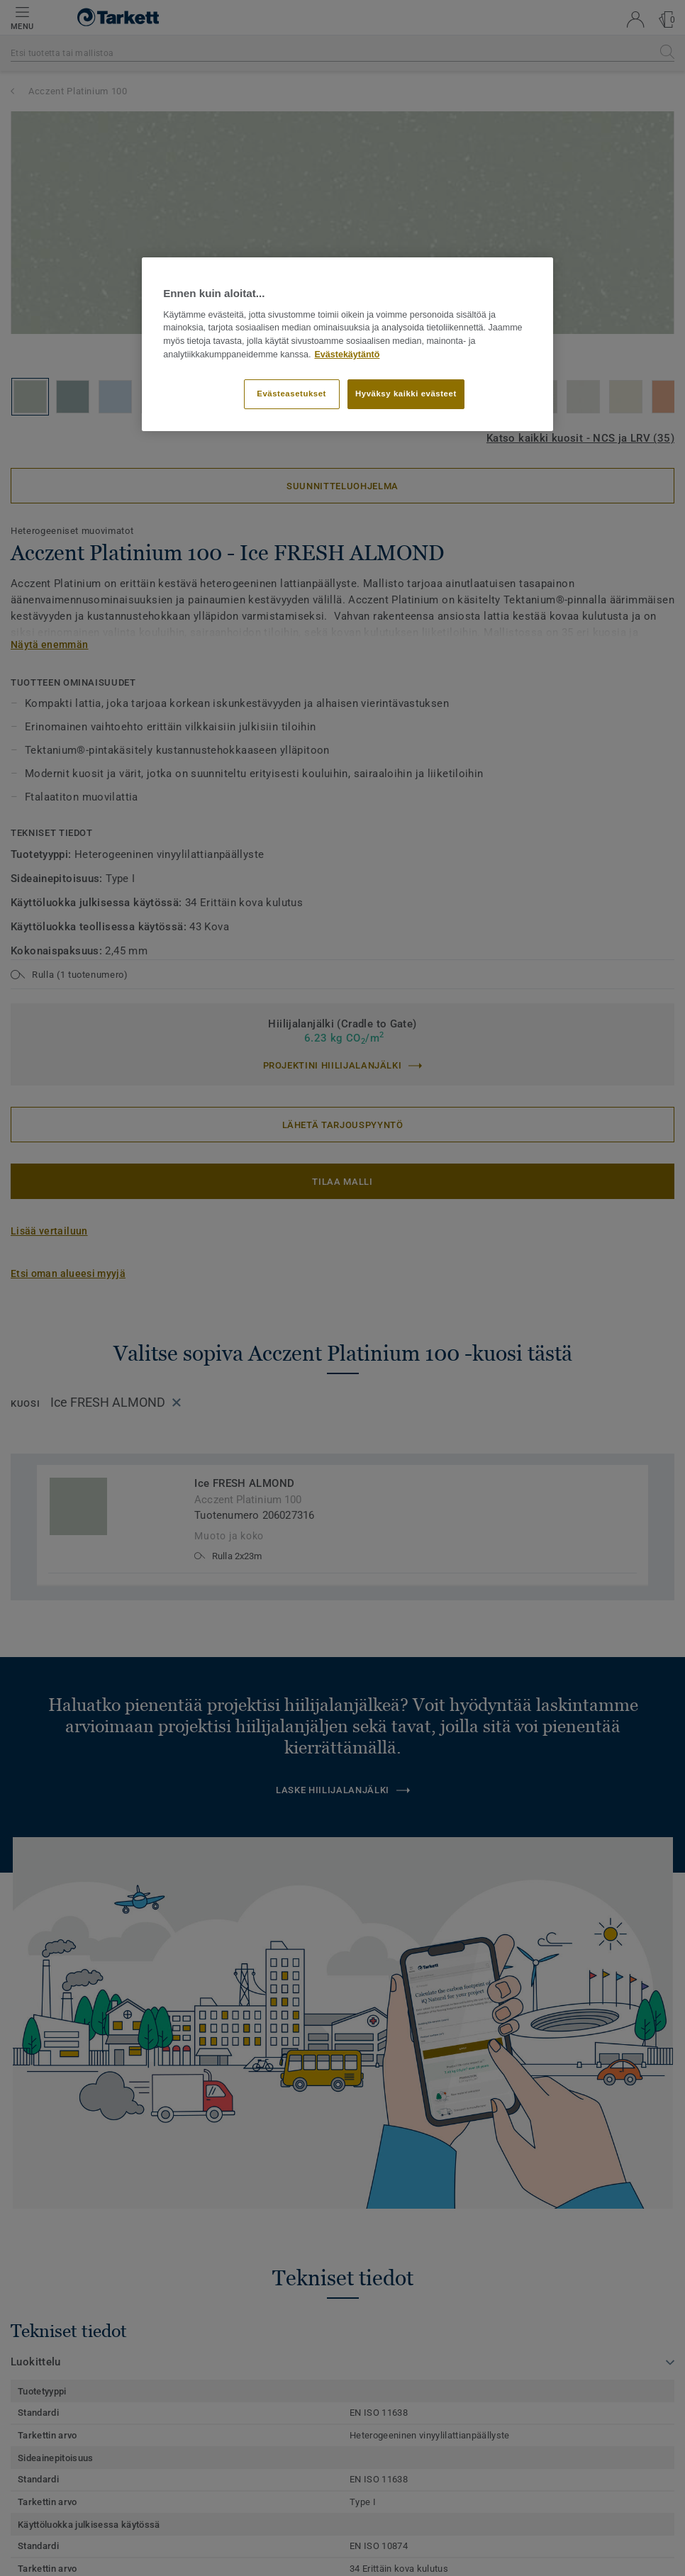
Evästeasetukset (291, 393)
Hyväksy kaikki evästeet (406, 393)
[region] (347, 343)
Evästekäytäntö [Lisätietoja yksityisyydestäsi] (346, 354)
